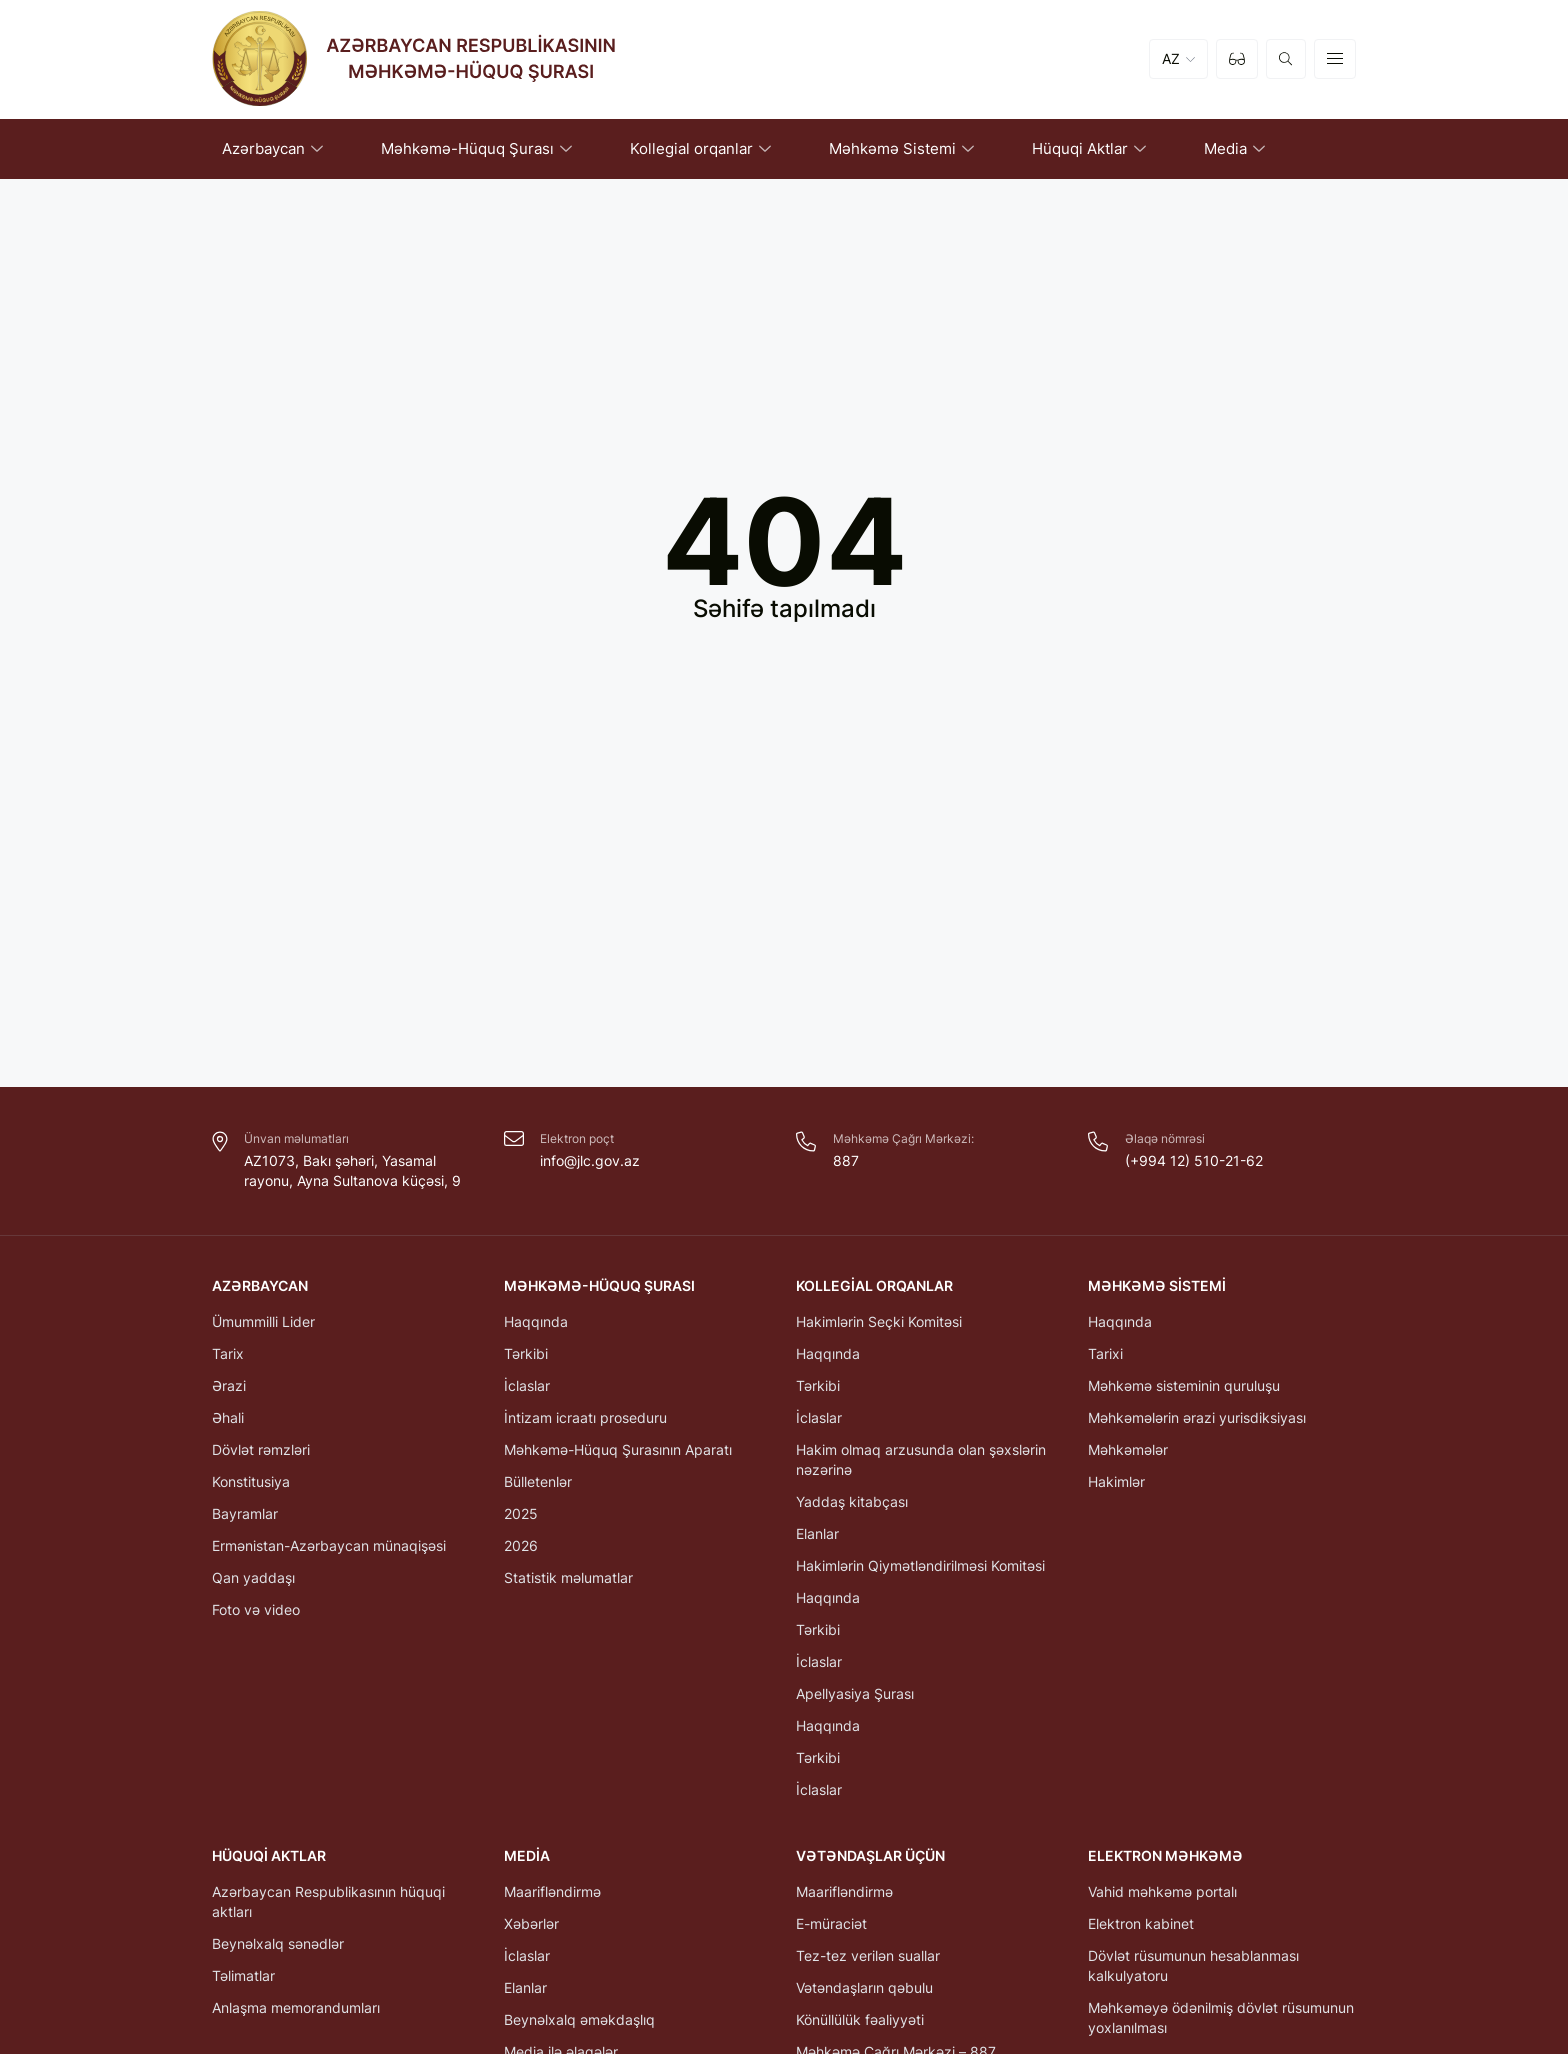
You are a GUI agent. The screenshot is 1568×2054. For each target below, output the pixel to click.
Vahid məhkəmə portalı (1162, 1891)
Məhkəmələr (1128, 1449)
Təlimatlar (243, 1975)
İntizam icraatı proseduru (585, 1417)
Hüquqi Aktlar (269, 1855)
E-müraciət (831, 1923)
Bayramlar (245, 1513)
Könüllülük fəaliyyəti (860, 2019)
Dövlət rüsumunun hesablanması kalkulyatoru (1193, 1965)
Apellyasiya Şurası (855, 1693)
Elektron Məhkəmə (1165, 1855)
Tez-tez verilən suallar (868, 1955)
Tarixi (1105, 1353)
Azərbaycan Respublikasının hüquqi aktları (328, 1901)
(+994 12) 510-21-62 (1194, 1160)
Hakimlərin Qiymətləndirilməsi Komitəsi (920, 1565)
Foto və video (256, 1609)
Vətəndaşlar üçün (870, 1855)
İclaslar (527, 1385)
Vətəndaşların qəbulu (864, 1987)
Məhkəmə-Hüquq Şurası (599, 1285)
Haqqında (536, 1321)
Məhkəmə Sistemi (1157, 1285)
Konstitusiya (251, 1481)
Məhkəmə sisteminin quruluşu (1184, 1385)
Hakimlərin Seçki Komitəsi (879, 1321)
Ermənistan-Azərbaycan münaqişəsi (329, 1545)
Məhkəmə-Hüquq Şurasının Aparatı (618, 1449)
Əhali (228, 1417)
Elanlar (817, 1533)
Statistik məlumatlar (568, 1577)
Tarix (228, 1353)
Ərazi (229, 1385)
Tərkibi (526, 1353)
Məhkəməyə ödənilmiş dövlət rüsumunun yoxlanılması (1221, 2017)
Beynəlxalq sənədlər (278, 1943)
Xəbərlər (531, 1923)
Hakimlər (1116, 1481)
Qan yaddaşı (253, 1577)
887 (846, 1160)
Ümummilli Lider (263, 1321)
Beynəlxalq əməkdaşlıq (579, 2019)
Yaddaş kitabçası (852, 1501)
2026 (521, 1545)
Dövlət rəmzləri (261, 1449)
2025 (521, 1513)
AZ (1171, 59)
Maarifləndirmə (552, 1891)
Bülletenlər (538, 1481)
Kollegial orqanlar (874, 1285)
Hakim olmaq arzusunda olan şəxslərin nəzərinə (921, 1459)
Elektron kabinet (1141, 1923)
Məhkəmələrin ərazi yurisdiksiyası (1197, 1417)
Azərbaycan (260, 1285)
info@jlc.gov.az (590, 1160)
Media (527, 1855)
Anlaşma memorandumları (296, 2007)
